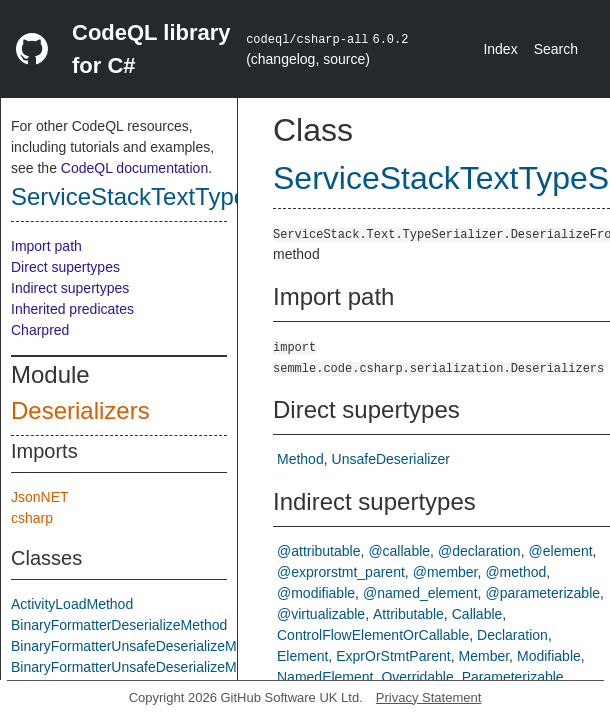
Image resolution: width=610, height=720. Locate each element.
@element (561, 551)
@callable (399, 551)
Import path (46, 246)
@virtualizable (321, 614)
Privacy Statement (429, 697)
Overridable (417, 677)
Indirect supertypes (70, 288)
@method (515, 572)
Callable (477, 614)
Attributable (408, 614)
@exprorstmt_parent (341, 572)
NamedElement (325, 677)
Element (302, 656)
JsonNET (40, 497)
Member (484, 656)
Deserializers (80, 410)
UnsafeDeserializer (391, 459)
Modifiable (549, 656)
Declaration (512, 635)
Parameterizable (513, 677)
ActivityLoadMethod (72, 604)
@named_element (420, 593)
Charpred (40, 330)
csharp (32, 518)
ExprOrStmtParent (393, 656)
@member (445, 572)
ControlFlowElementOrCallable (373, 635)
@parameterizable (542, 593)
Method (300, 459)
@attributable (318, 551)
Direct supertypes (65, 267)
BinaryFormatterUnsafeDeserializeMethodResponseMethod (196, 667)
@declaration (479, 551)
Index (500, 49)
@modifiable (316, 593)
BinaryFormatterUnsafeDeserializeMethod (141, 646)
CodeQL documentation (134, 168)
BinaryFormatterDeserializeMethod (119, 625)
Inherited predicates (72, 309)
